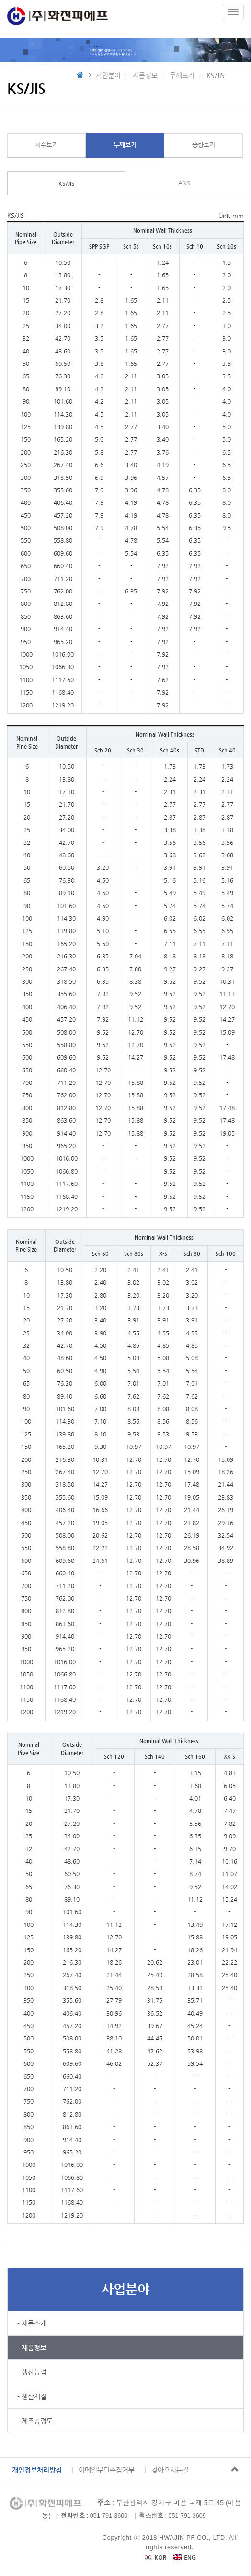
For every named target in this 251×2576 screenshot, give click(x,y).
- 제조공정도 (35, 2421)
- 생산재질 (31, 2396)
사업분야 (125, 2288)
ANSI (185, 183)
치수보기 (46, 144)
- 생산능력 (31, 2372)
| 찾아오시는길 (166, 2469)
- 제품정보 (31, 2347)
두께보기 (125, 144)
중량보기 (203, 144)
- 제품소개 (31, 2323)
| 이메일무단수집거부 (103, 2469)
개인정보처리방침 (37, 2469)
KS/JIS (66, 183)
